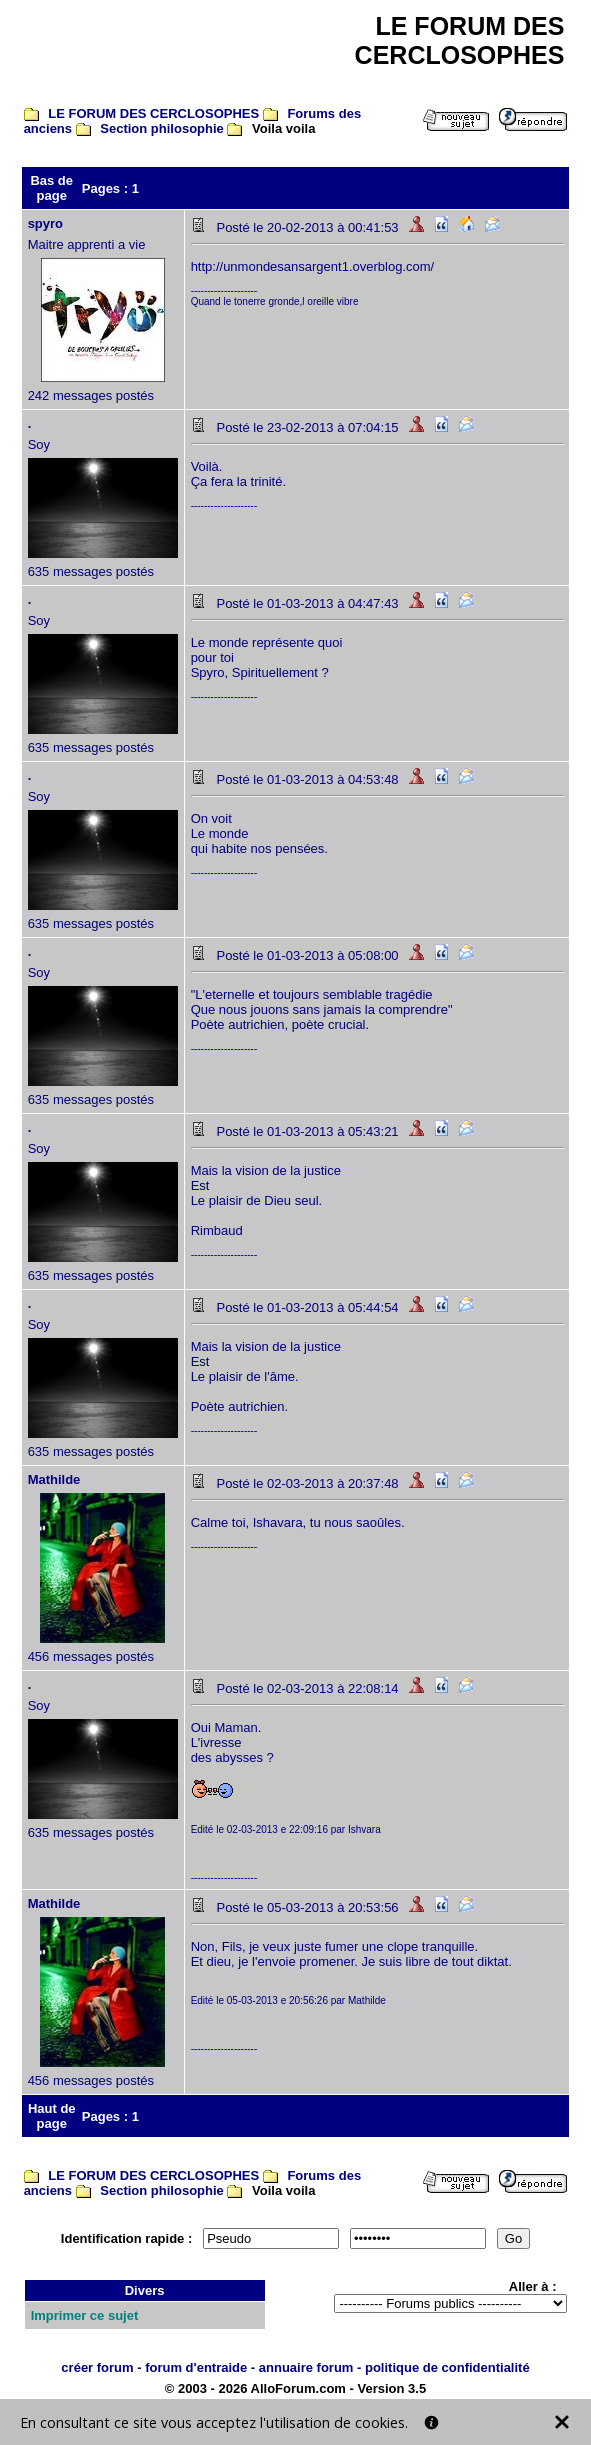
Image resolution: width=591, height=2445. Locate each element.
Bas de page (51, 188)
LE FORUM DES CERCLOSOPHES (153, 113)
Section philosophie (162, 128)
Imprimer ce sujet (85, 2315)
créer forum (97, 2367)
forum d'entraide (196, 2367)
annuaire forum (306, 2367)
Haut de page (52, 2116)
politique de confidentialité (447, 2367)
